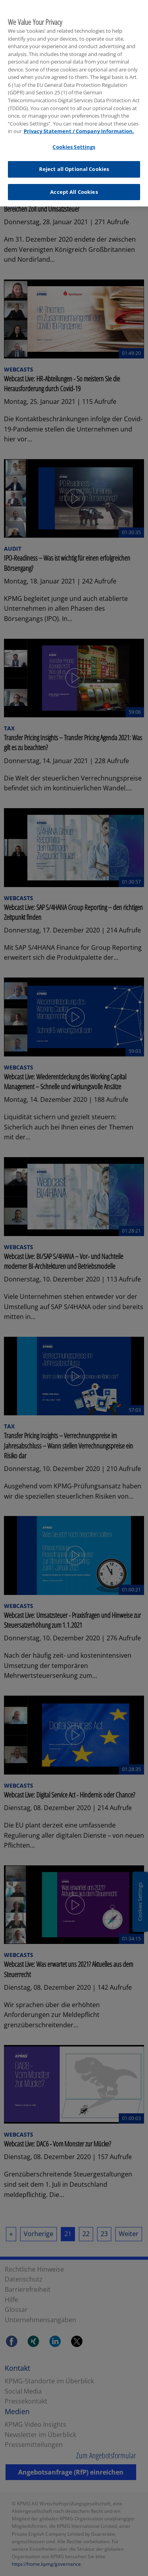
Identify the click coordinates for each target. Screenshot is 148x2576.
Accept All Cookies (73, 187)
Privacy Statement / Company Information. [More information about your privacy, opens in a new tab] (79, 126)
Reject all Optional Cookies (74, 164)
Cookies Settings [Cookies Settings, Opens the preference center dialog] (73, 142)
